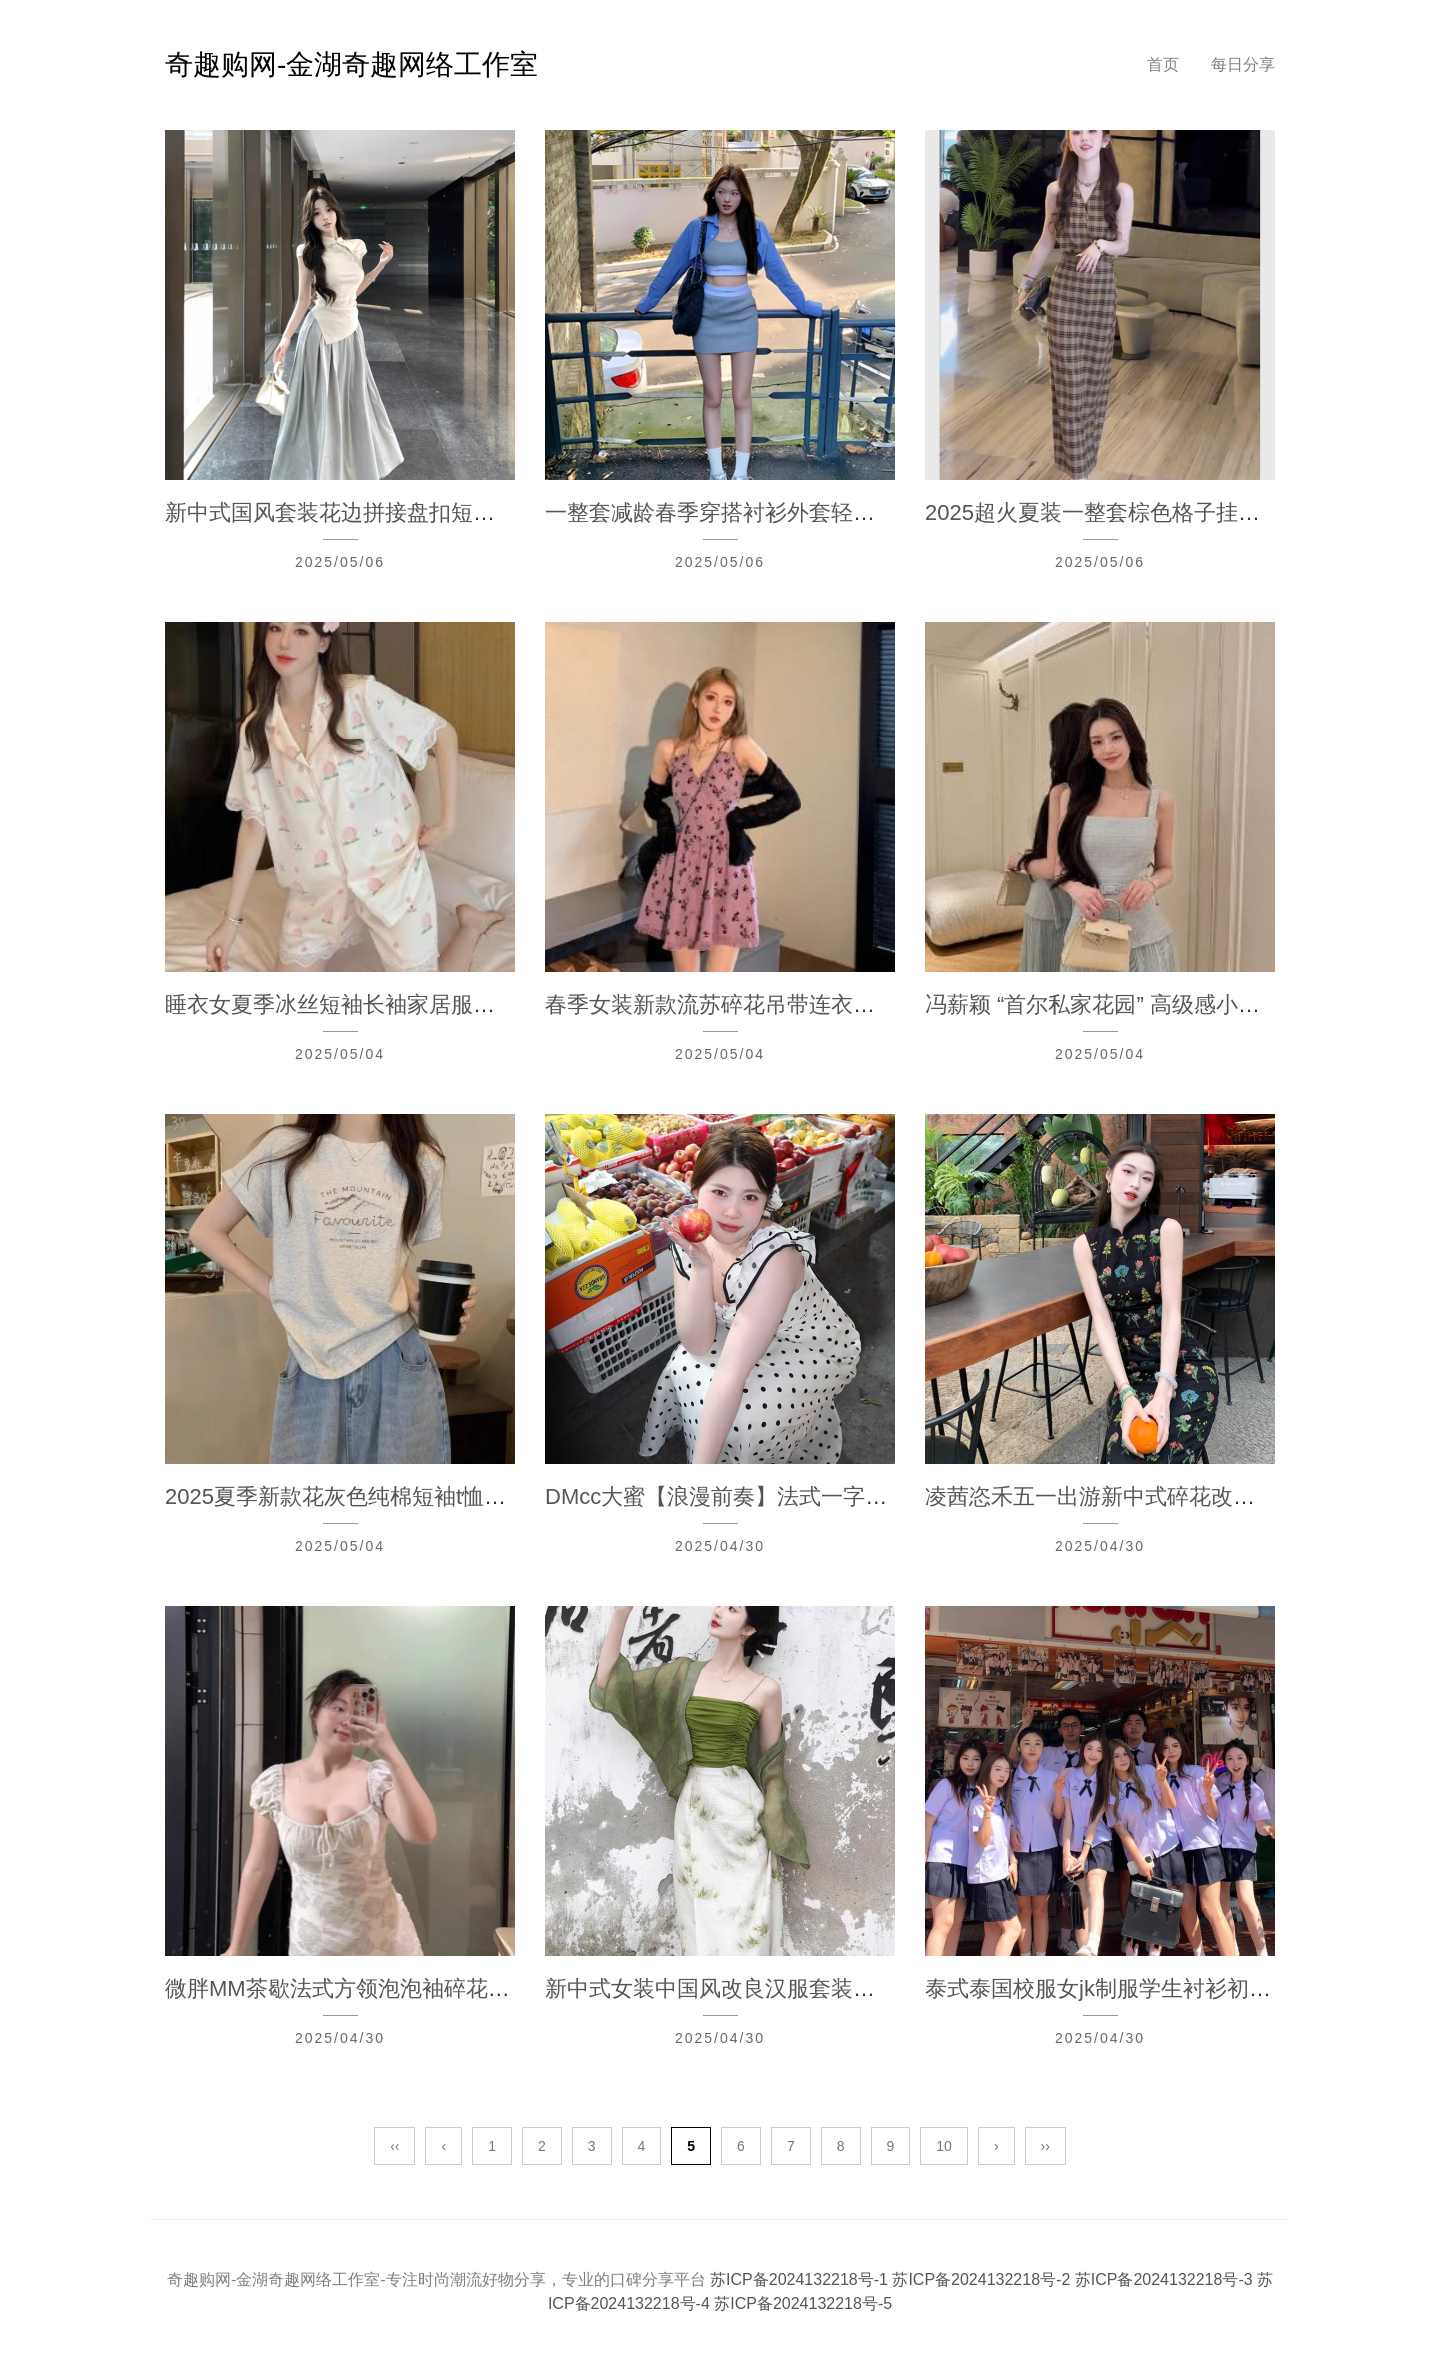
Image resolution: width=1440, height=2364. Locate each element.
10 (944, 2146)
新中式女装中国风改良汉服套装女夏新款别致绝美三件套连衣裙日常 (875, 1988)
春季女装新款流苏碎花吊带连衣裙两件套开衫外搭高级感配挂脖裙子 (875, 1004)
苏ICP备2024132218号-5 (803, 2303)
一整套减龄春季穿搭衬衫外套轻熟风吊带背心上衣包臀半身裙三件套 (875, 512)
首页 (1163, 64)
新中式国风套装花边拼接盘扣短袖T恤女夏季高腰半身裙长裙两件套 (490, 512)
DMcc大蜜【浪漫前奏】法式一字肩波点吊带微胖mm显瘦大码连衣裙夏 (888, 1496)
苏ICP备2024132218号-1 (801, 2279)
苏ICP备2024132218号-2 (983, 2279)
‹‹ (394, 2146)
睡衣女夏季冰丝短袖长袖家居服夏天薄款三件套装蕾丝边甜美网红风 (495, 1004)
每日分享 (1243, 64)
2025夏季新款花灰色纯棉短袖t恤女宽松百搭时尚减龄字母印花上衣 (489, 1496)
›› (1045, 2146)
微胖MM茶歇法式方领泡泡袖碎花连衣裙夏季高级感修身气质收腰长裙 (502, 1988)
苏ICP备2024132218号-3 (1166, 2279)
